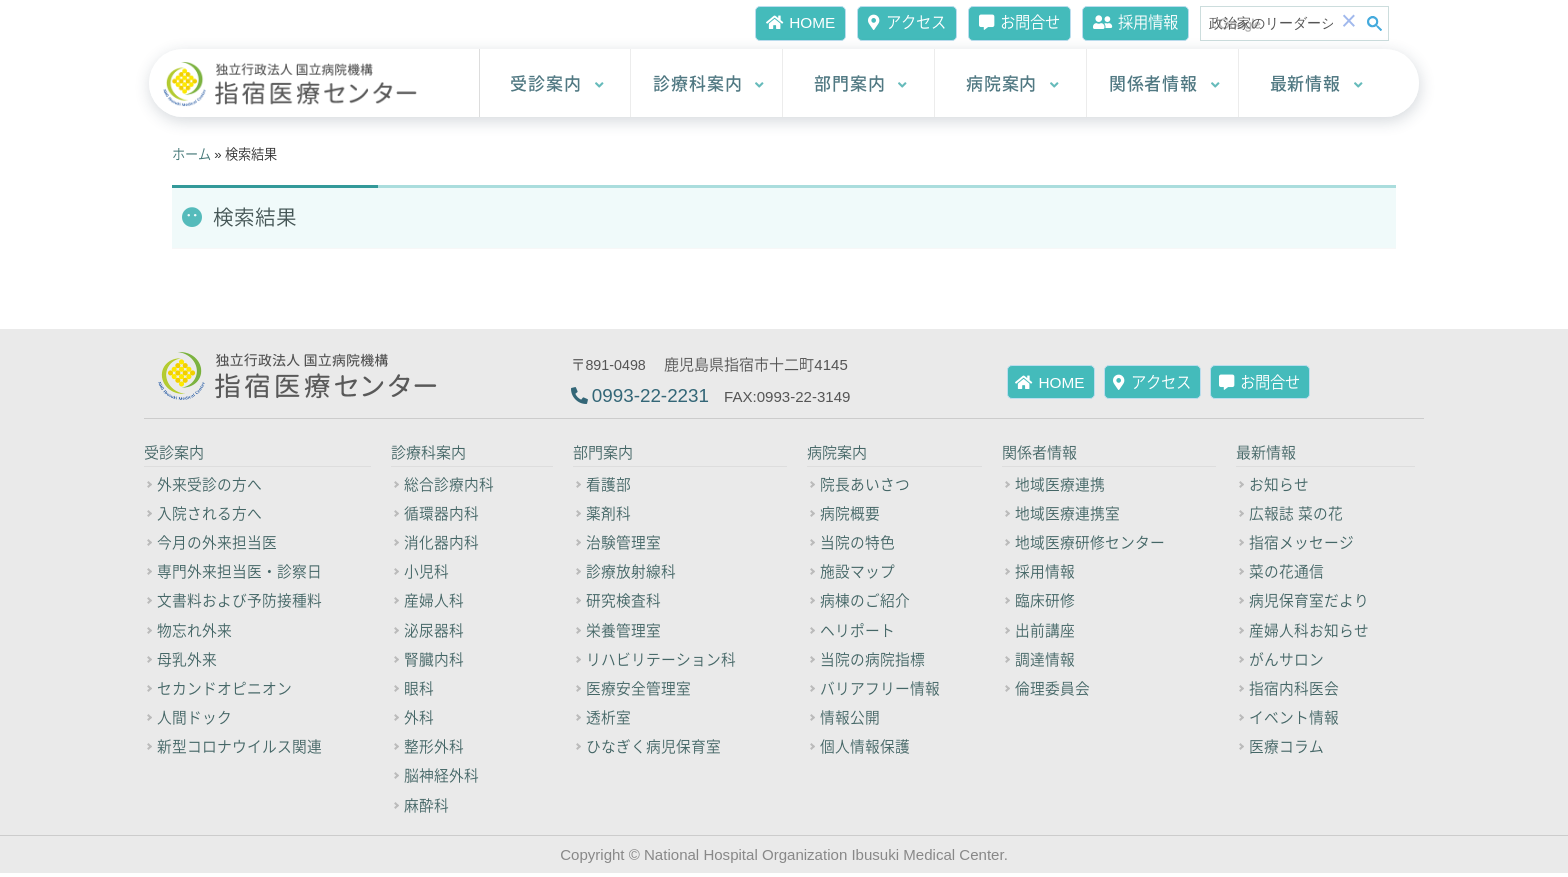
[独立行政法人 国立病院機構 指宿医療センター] (296, 84)
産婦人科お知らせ (1309, 633)
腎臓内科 (434, 663)
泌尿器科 (434, 633)
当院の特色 (857, 545)
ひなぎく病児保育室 (653, 751)
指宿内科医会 (1294, 692)
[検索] (1271, 24)
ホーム (191, 154)
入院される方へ (209, 516)
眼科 (419, 692)
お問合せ (1012, 22)
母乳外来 (187, 663)
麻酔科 (426, 809)
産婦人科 (434, 604)
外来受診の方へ (209, 487)
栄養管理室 (623, 633)
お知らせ (1279, 487)
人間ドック (194, 721)
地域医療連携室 (1067, 516)
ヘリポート (857, 633)
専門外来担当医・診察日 (239, 575)
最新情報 (1317, 84)
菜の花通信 (1286, 575)
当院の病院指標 (872, 663)
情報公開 (850, 721)
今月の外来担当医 (217, 545)
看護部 (608, 487)
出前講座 (1045, 633)
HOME (787, 22)
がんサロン (1286, 663)
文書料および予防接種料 (239, 604)
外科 (419, 721)
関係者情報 (1165, 84)
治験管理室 (623, 545)
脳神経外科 (441, 780)
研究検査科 (623, 604)
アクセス (895, 22)
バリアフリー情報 (880, 692)
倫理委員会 (1052, 692)
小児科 (426, 575)
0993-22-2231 (651, 396)
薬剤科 (608, 516)
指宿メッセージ (1301, 545)
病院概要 (850, 516)
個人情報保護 (865, 751)
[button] (1349, 23)
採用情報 (1132, 22)
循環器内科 (441, 516)
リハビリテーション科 (661, 663)
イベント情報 (1294, 721)
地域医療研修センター (1090, 545)
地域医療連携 (1060, 487)
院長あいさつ (865, 487)
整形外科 (434, 751)
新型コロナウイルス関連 (239, 751)
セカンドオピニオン (224, 692)
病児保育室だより (1309, 604)
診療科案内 (709, 84)
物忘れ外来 (194, 633)
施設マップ (857, 575)
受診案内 (557, 84)
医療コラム (1286, 751)
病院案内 (1013, 84)
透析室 (608, 721)
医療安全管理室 (638, 692)
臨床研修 (1045, 604)
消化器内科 (441, 545)
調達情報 (1045, 663)
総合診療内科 (449, 487)
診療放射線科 (631, 575)
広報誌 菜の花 (1296, 516)
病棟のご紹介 (865, 604)
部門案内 (861, 84)
